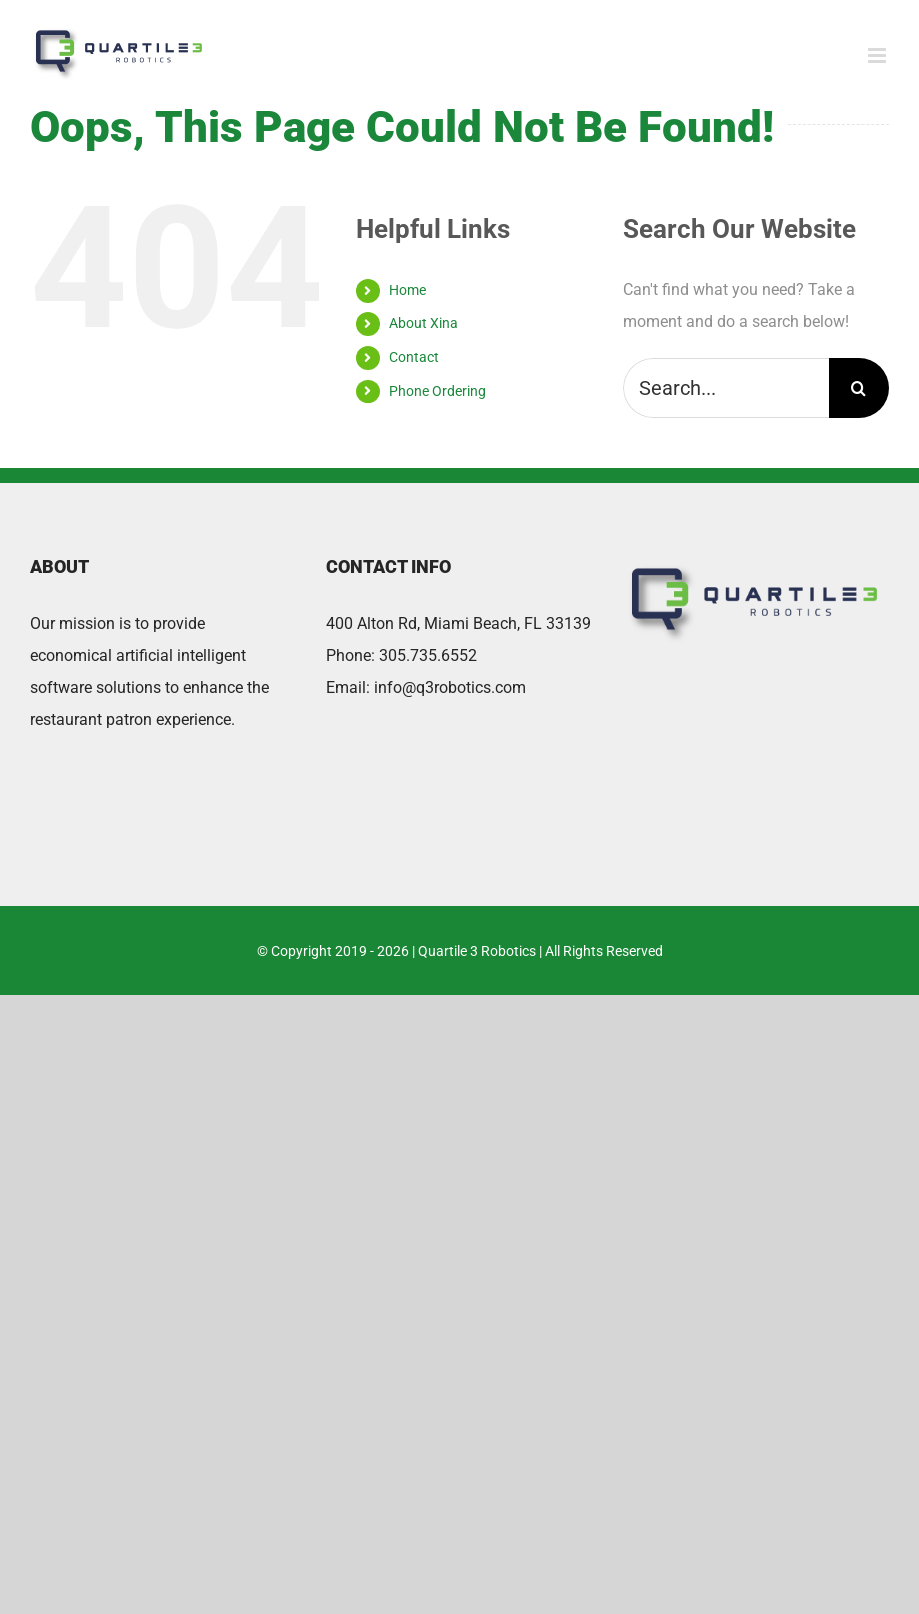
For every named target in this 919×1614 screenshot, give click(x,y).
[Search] (859, 388)
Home (407, 290)
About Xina (423, 323)
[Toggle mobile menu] (878, 55)
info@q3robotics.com (450, 687)
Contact (414, 357)
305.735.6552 (428, 655)
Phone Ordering (437, 391)
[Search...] (726, 388)
